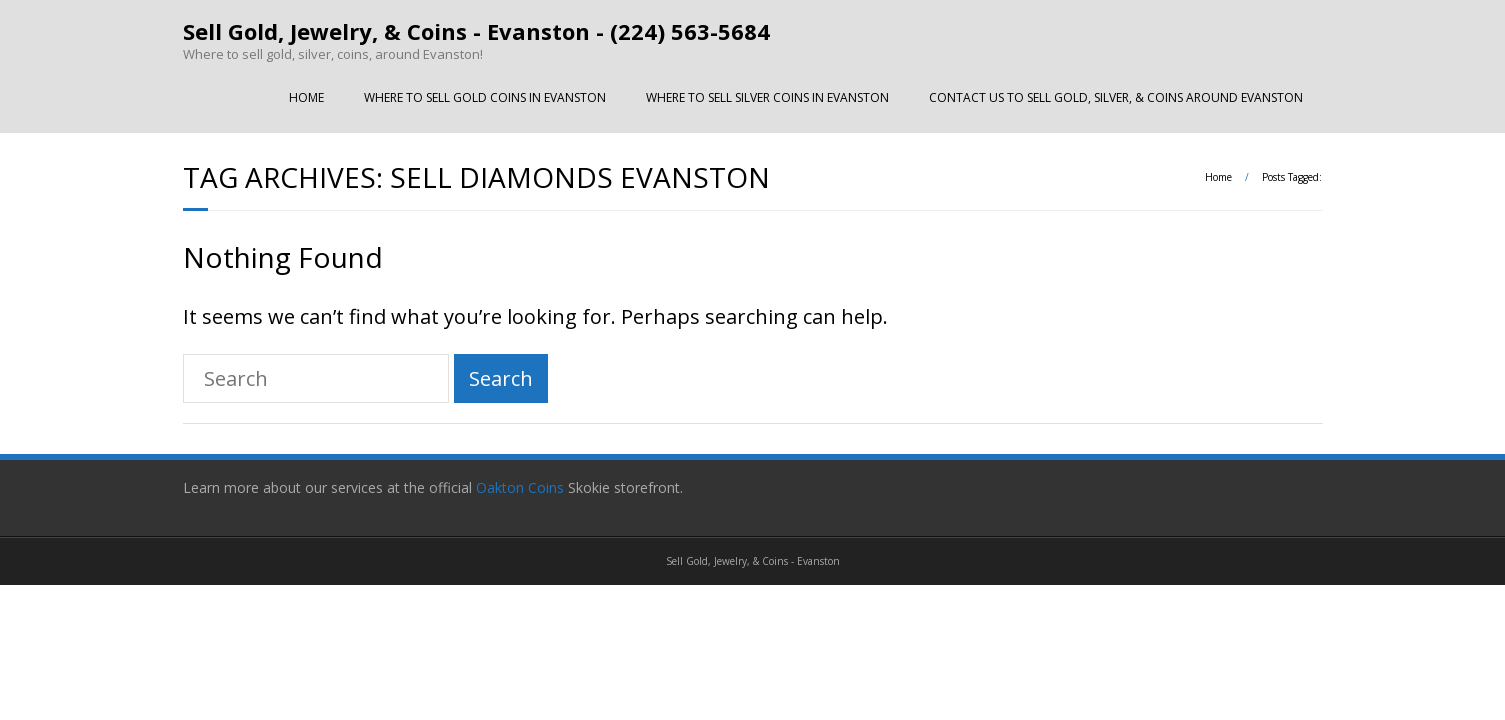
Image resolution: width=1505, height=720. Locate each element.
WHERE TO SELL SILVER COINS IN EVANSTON (767, 97)
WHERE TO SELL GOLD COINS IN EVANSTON (485, 97)
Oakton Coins (522, 487)
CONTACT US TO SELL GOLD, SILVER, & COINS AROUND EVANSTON (1116, 97)
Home (1218, 177)
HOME (306, 97)
